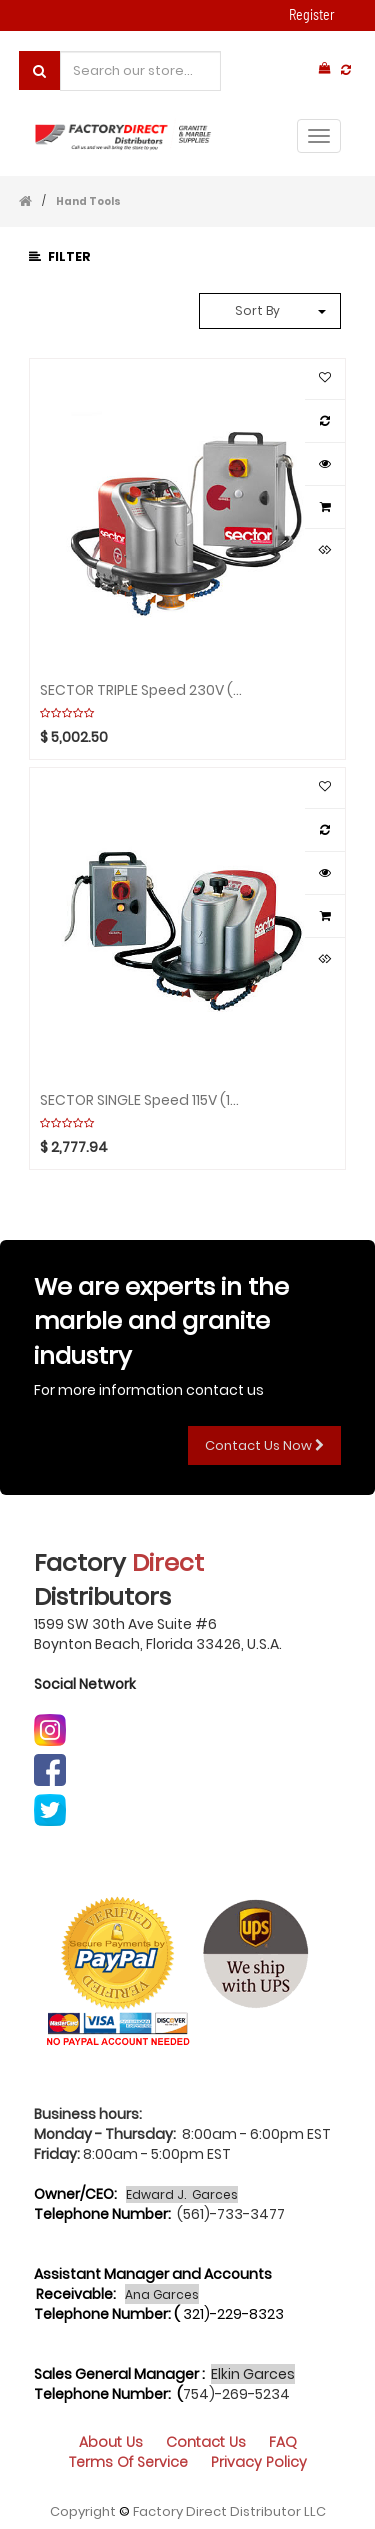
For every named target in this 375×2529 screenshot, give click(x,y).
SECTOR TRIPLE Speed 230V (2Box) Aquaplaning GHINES (143, 689)
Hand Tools (88, 201)
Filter (60, 256)
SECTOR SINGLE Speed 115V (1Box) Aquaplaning (143, 1099)
